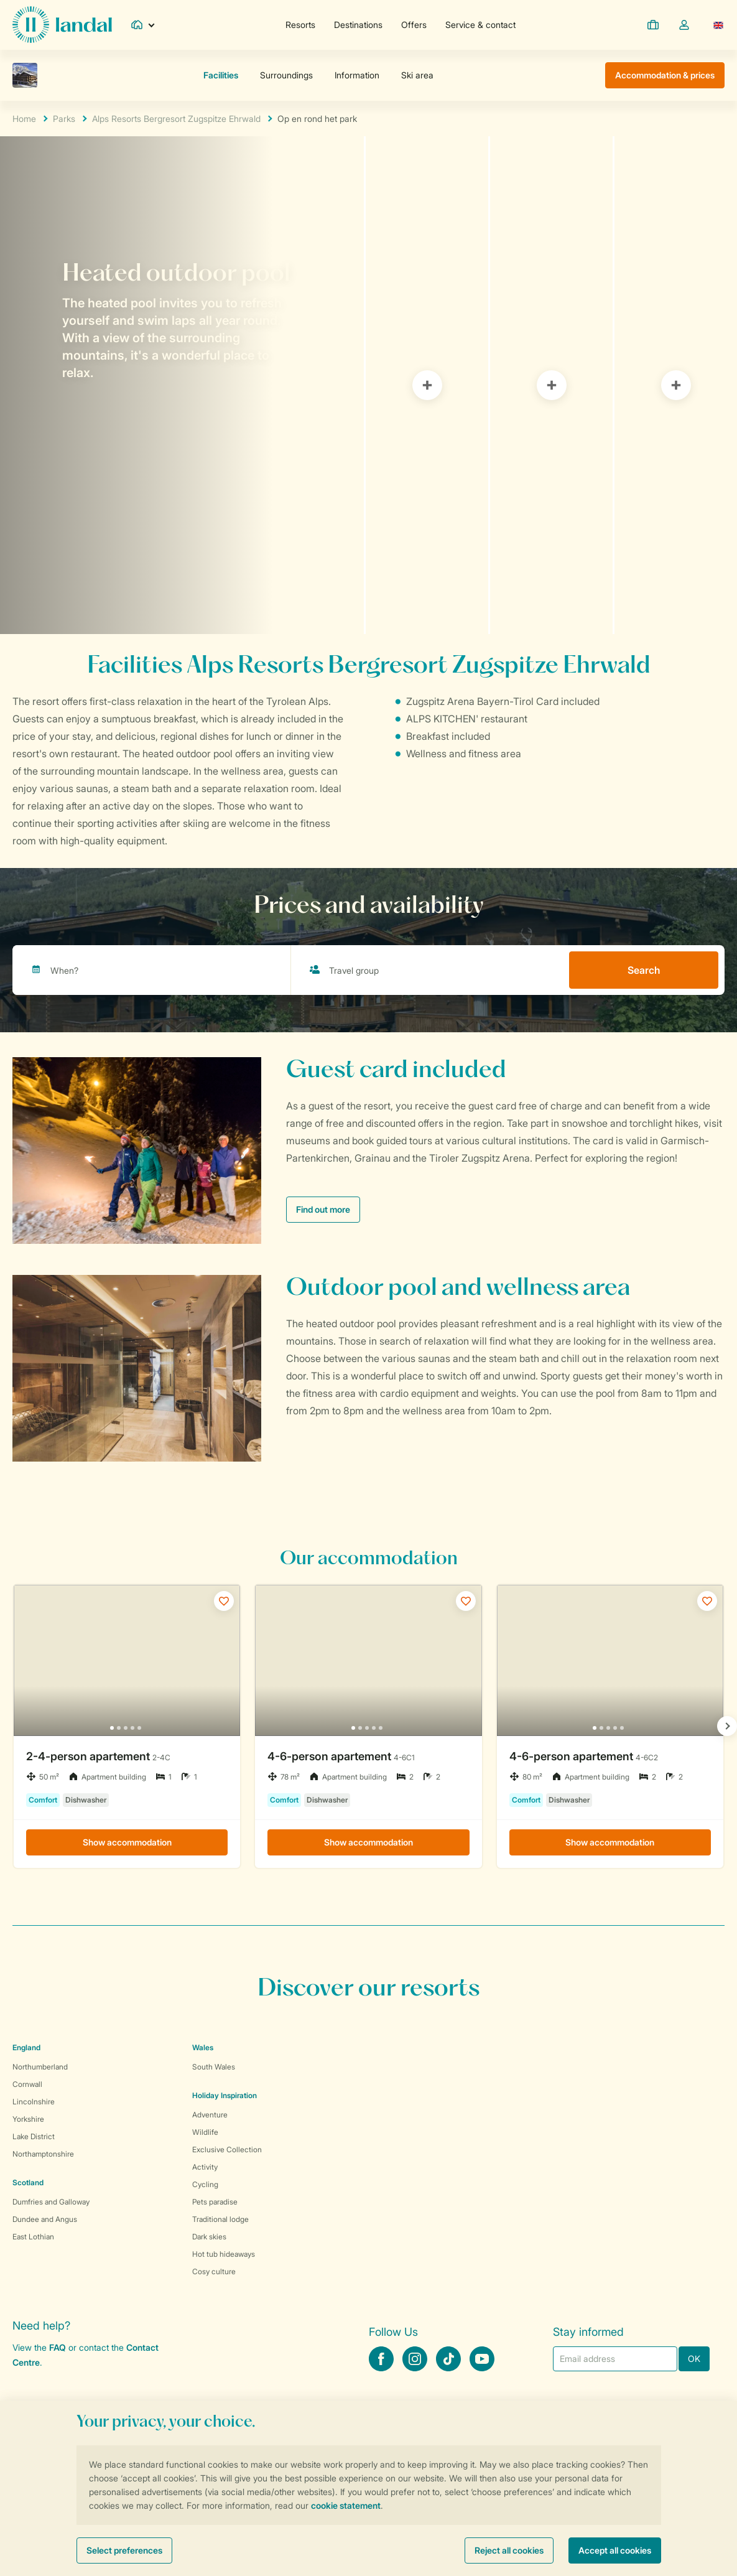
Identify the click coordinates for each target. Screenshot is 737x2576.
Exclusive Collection (227, 2149)
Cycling (205, 2184)
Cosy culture (214, 2271)
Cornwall (27, 2084)
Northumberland (40, 2066)
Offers (414, 24)
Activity (205, 2167)
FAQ (57, 2347)
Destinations (358, 24)
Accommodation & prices (665, 75)
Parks (64, 118)
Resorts (300, 24)
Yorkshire (28, 2119)
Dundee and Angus (44, 2219)
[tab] (182, 385)
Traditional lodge (220, 2219)
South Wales (213, 2066)
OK (694, 2358)
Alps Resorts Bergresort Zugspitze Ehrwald (176, 118)
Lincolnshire (33, 2101)
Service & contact (480, 24)
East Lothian (33, 2236)
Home (24, 118)
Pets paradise (215, 2201)
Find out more (323, 1209)
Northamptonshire (43, 2153)
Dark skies (209, 2236)
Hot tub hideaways (223, 2254)
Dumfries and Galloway (51, 2201)
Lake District (33, 2136)
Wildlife (205, 2132)
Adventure (210, 2114)
